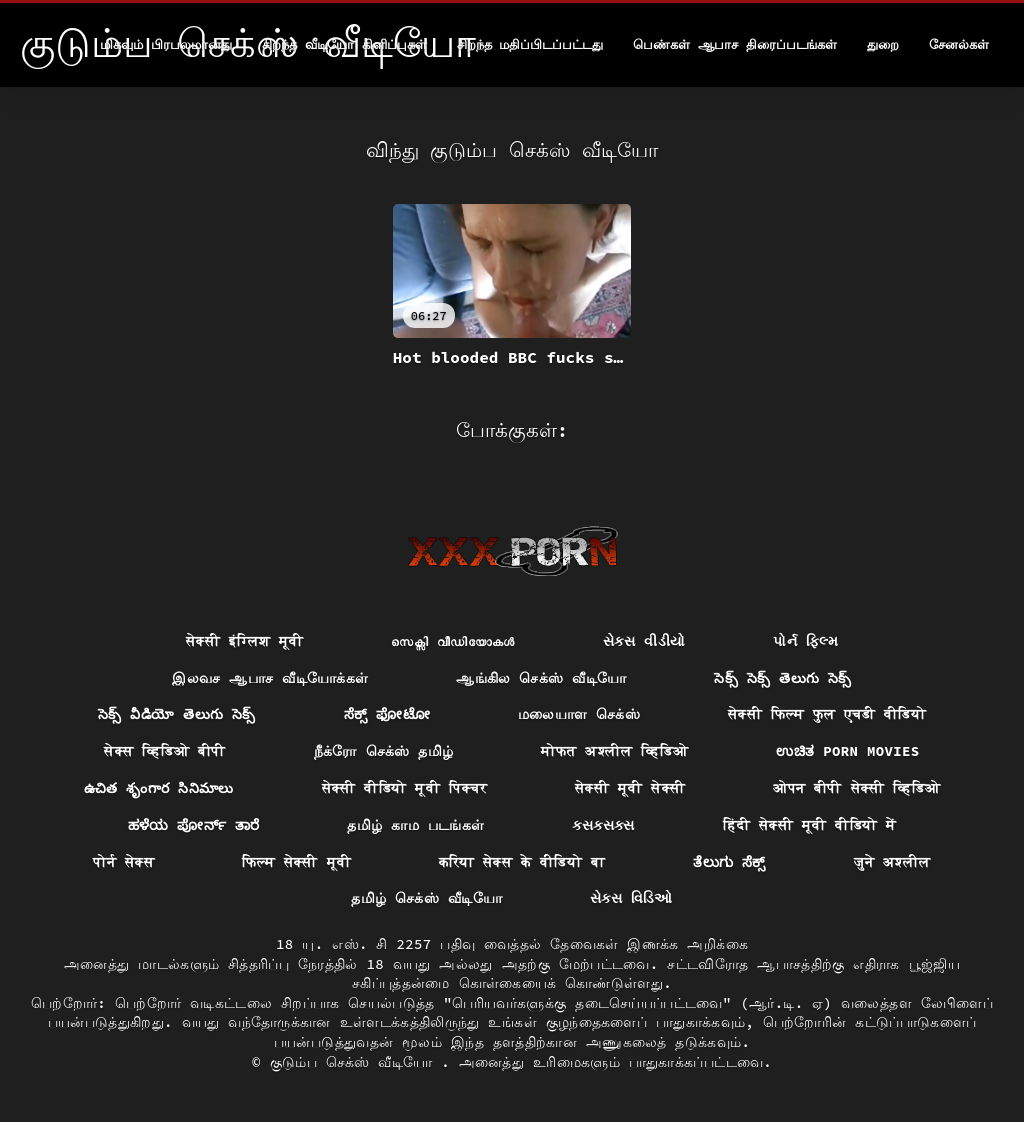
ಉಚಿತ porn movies (847, 751)
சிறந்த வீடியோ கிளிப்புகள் (344, 44)
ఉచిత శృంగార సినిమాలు (159, 788)
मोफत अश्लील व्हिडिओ (614, 751)
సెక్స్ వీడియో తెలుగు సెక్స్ (177, 714)
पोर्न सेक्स (123, 862)
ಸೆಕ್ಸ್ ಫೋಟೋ (387, 714)
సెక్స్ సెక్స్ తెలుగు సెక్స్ (782, 678)
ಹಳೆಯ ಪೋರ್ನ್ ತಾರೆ (194, 825)
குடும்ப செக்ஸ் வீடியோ (356, 1062)
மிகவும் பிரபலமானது (166, 44)
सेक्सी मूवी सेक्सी (630, 788)
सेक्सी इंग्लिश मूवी (244, 641)
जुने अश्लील (892, 862)
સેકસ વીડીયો (644, 641)
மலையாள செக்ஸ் (579, 714)
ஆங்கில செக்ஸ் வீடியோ (541, 678)
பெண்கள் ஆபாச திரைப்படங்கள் (735, 44)
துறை (883, 44)
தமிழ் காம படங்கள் (415, 825)
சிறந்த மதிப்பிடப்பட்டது (530, 44)
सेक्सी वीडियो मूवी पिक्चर (404, 788)
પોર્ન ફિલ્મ (805, 641)
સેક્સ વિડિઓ (631, 898)
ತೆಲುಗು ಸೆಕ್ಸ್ (729, 862)
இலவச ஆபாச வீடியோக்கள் (270, 678)
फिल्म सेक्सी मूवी (296, 862)
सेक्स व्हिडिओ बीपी (164, 751)
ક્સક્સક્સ (603, 825)
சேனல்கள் (959, 44)
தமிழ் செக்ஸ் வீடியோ (426, 898)
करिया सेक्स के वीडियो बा (522, 862)
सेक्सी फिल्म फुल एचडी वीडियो (827, 714)
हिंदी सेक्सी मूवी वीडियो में (810, 825)
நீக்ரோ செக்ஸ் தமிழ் (384, 751)
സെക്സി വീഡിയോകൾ (452, 641)
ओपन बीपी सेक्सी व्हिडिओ (856, 788)
